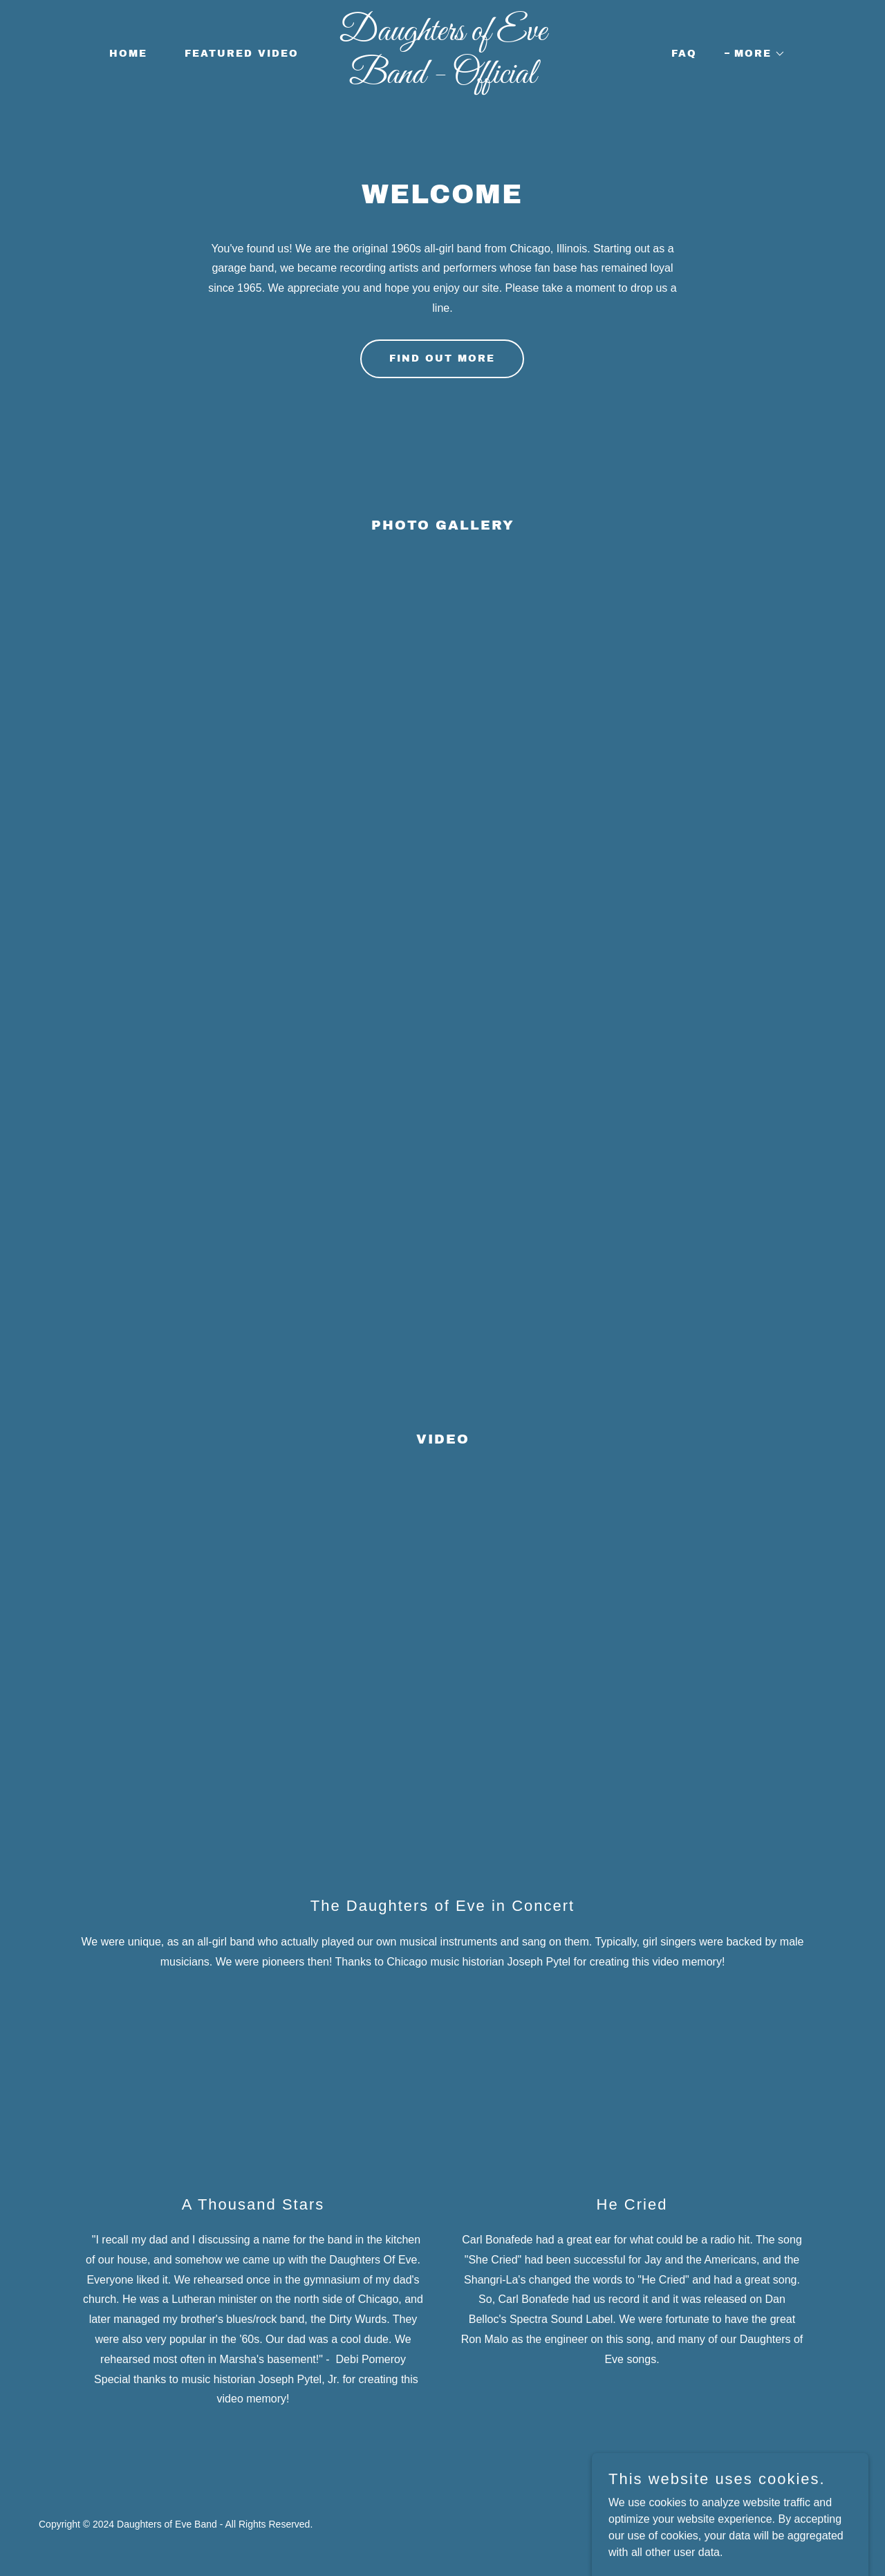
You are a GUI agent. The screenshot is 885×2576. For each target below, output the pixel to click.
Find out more (442, 358)
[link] (442, 79)
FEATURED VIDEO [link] (242, 53)
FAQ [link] (684, 53)
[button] (755, 54)
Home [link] (128, 53)
